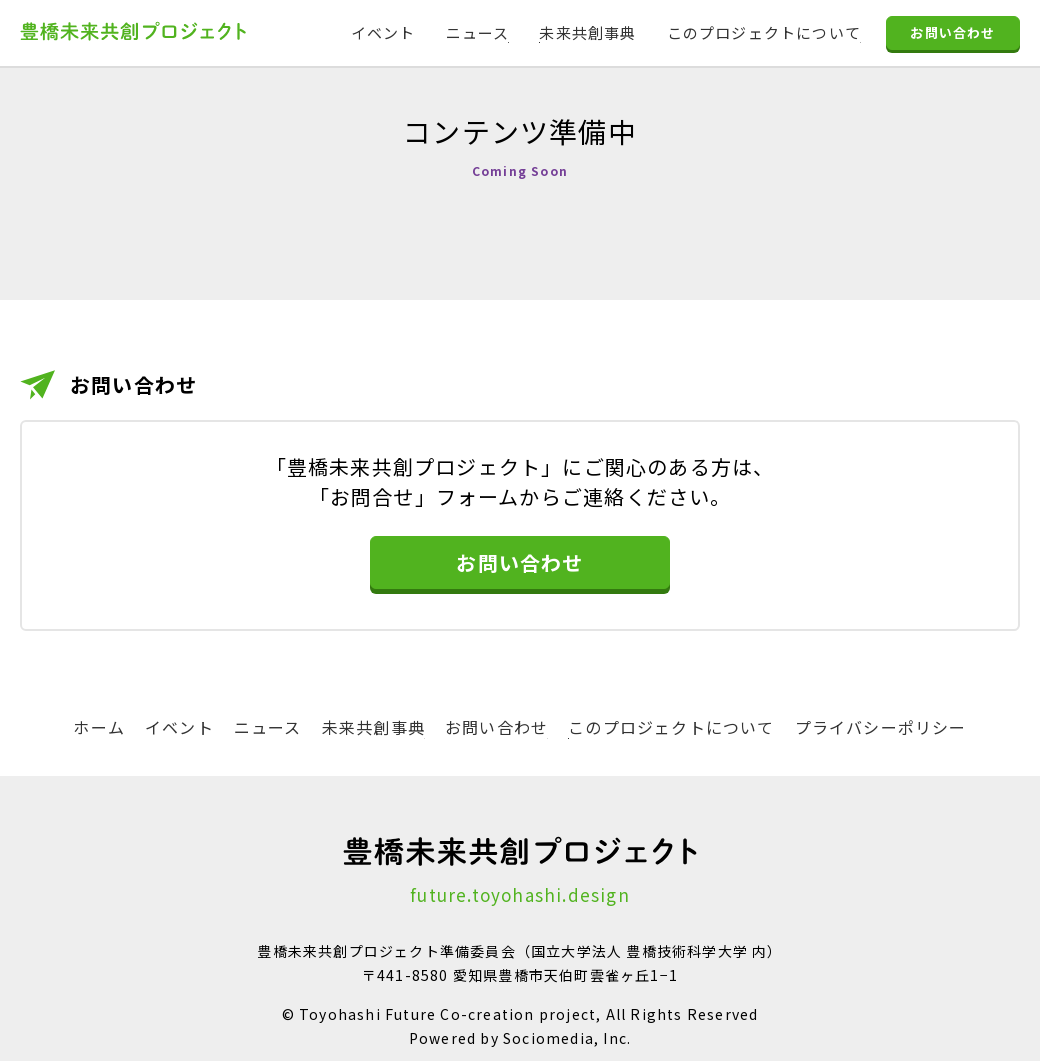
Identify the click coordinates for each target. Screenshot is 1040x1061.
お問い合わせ (952, 33)
